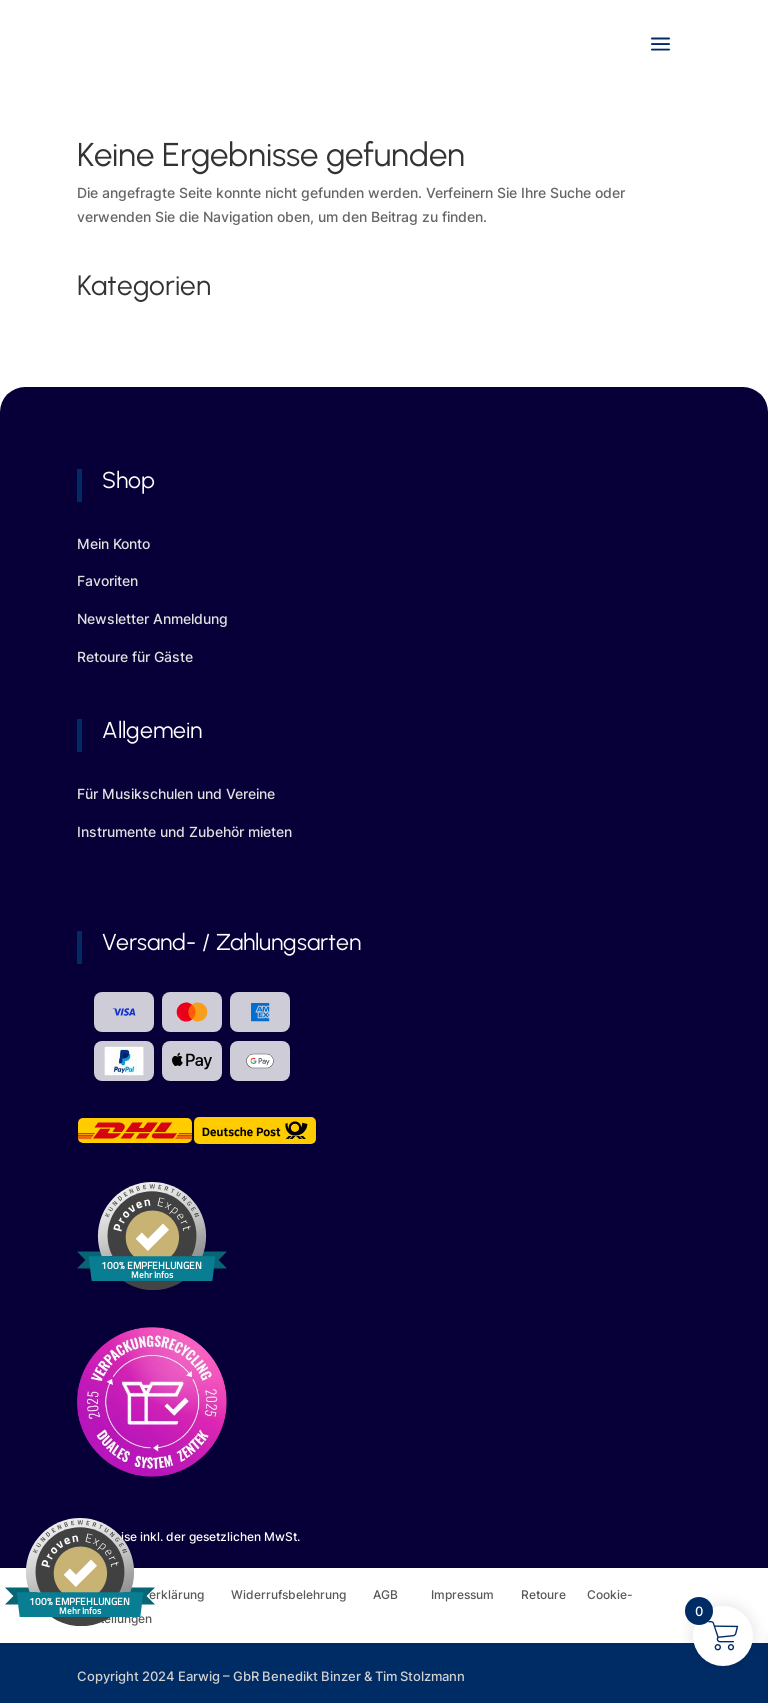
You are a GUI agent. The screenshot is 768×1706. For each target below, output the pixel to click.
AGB (402, 1594)
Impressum (462, 1594)
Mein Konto (113, 543)
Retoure (554, 1594)
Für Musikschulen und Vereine (176, 793)
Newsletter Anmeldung (152, 618)
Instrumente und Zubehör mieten (184, 831)
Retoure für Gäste (135, 656)
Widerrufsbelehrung (302, 1594)
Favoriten (107, 580)
